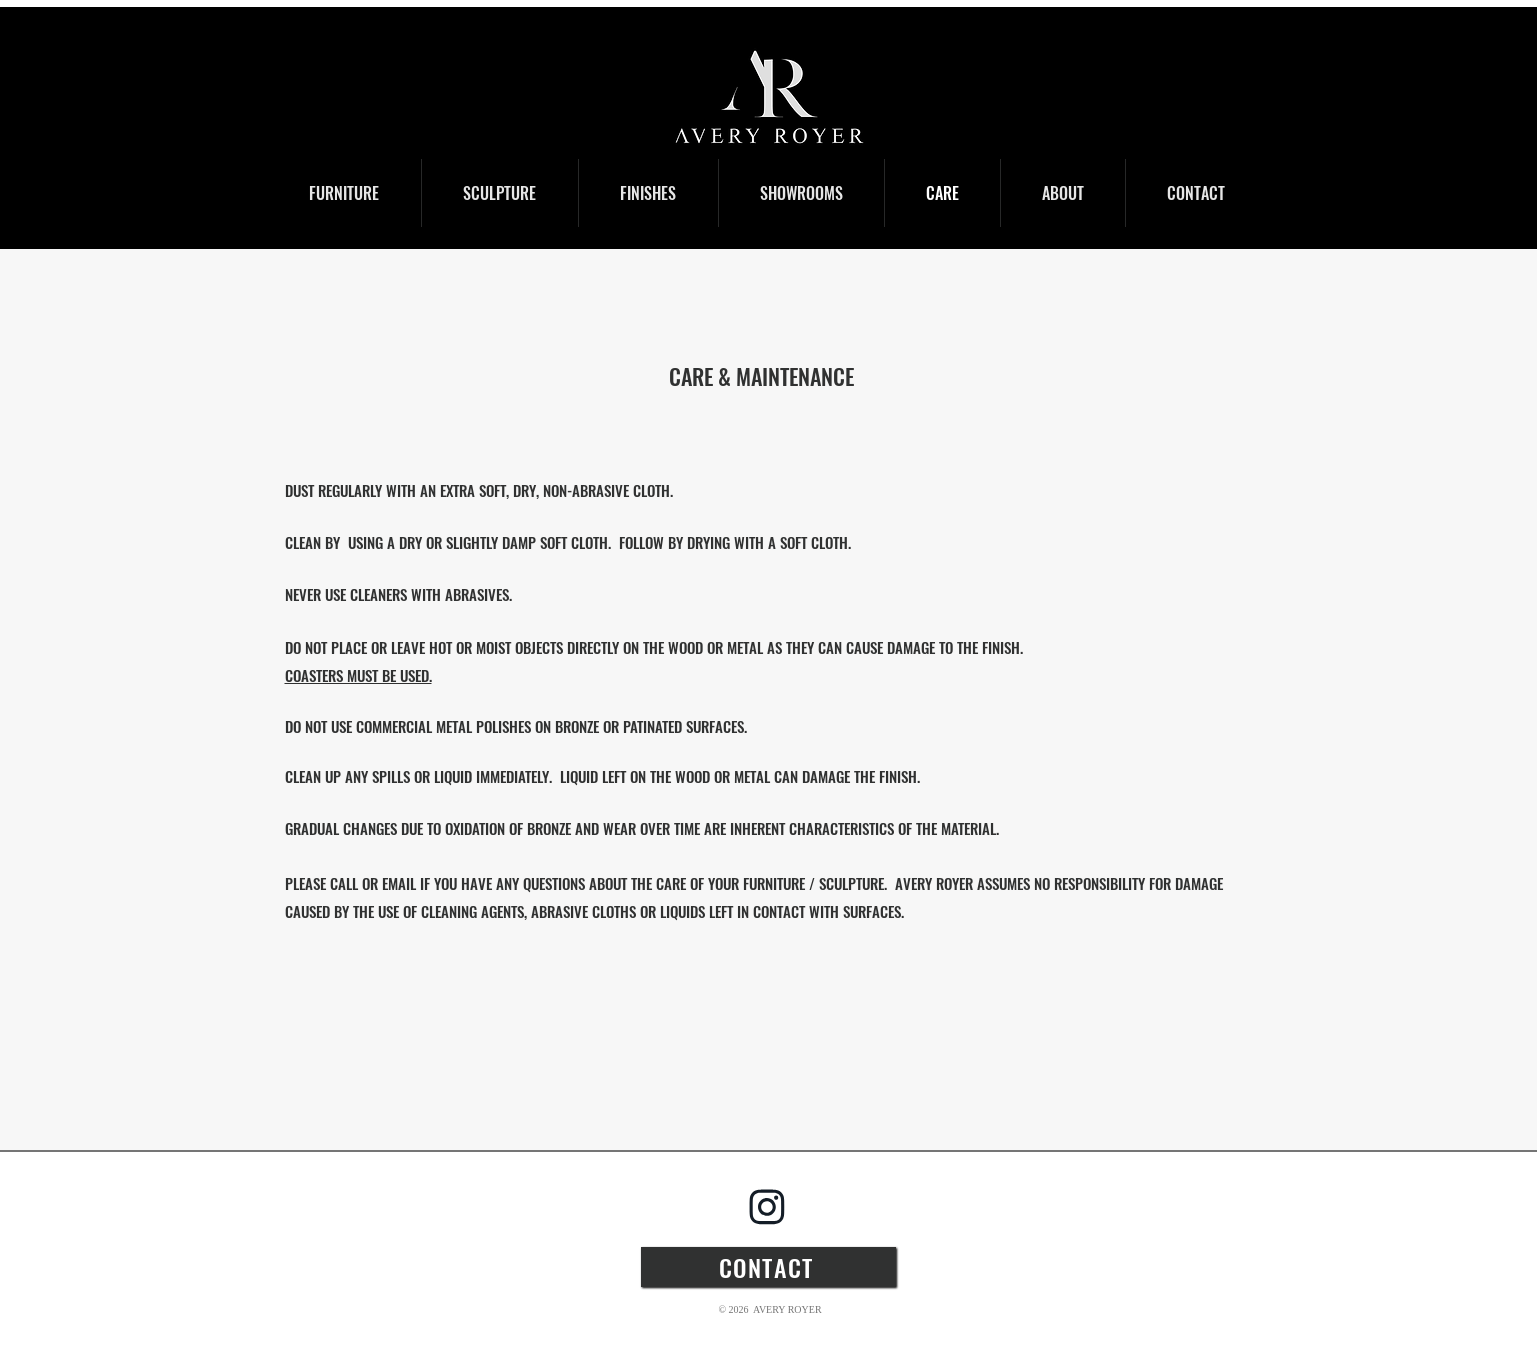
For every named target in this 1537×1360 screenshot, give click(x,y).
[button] (344, 193)
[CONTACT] (768, 1267)
